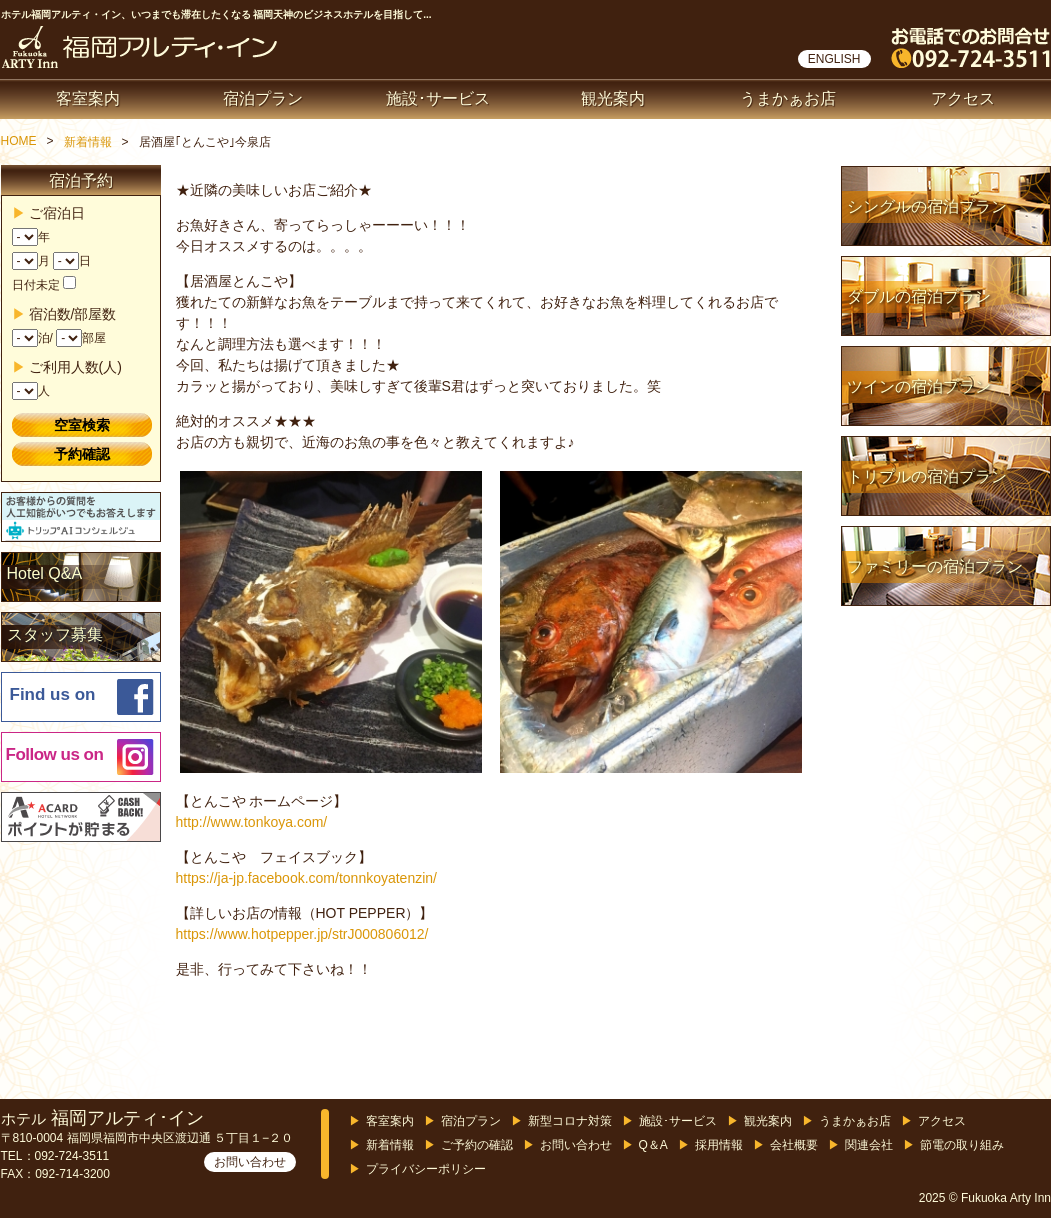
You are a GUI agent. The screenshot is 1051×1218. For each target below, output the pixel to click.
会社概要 (794, 1145)
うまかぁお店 (788, 98)
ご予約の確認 (477, 1145)
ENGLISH (834, 59)
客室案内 (88, 98)
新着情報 (88, 142)
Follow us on (55, 754)
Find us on (53, 694)
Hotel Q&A (45, 573)
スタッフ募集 (55, 634)
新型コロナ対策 (570, 1121)
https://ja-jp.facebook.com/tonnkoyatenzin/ (306, 878)
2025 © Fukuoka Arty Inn (985, 1198)
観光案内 (613, 98)
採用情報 (719, 1145)
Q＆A (653, 1145)
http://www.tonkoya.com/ (252, 822)
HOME (19, 141)
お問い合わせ (250, 1162)
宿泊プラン (263, 98)
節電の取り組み (962, 1145)
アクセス (963, 98)
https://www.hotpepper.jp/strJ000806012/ (302, 934)
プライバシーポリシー (426, 1169)
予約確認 (82, 454)
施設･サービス (438, 98)
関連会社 (869, 1145)
